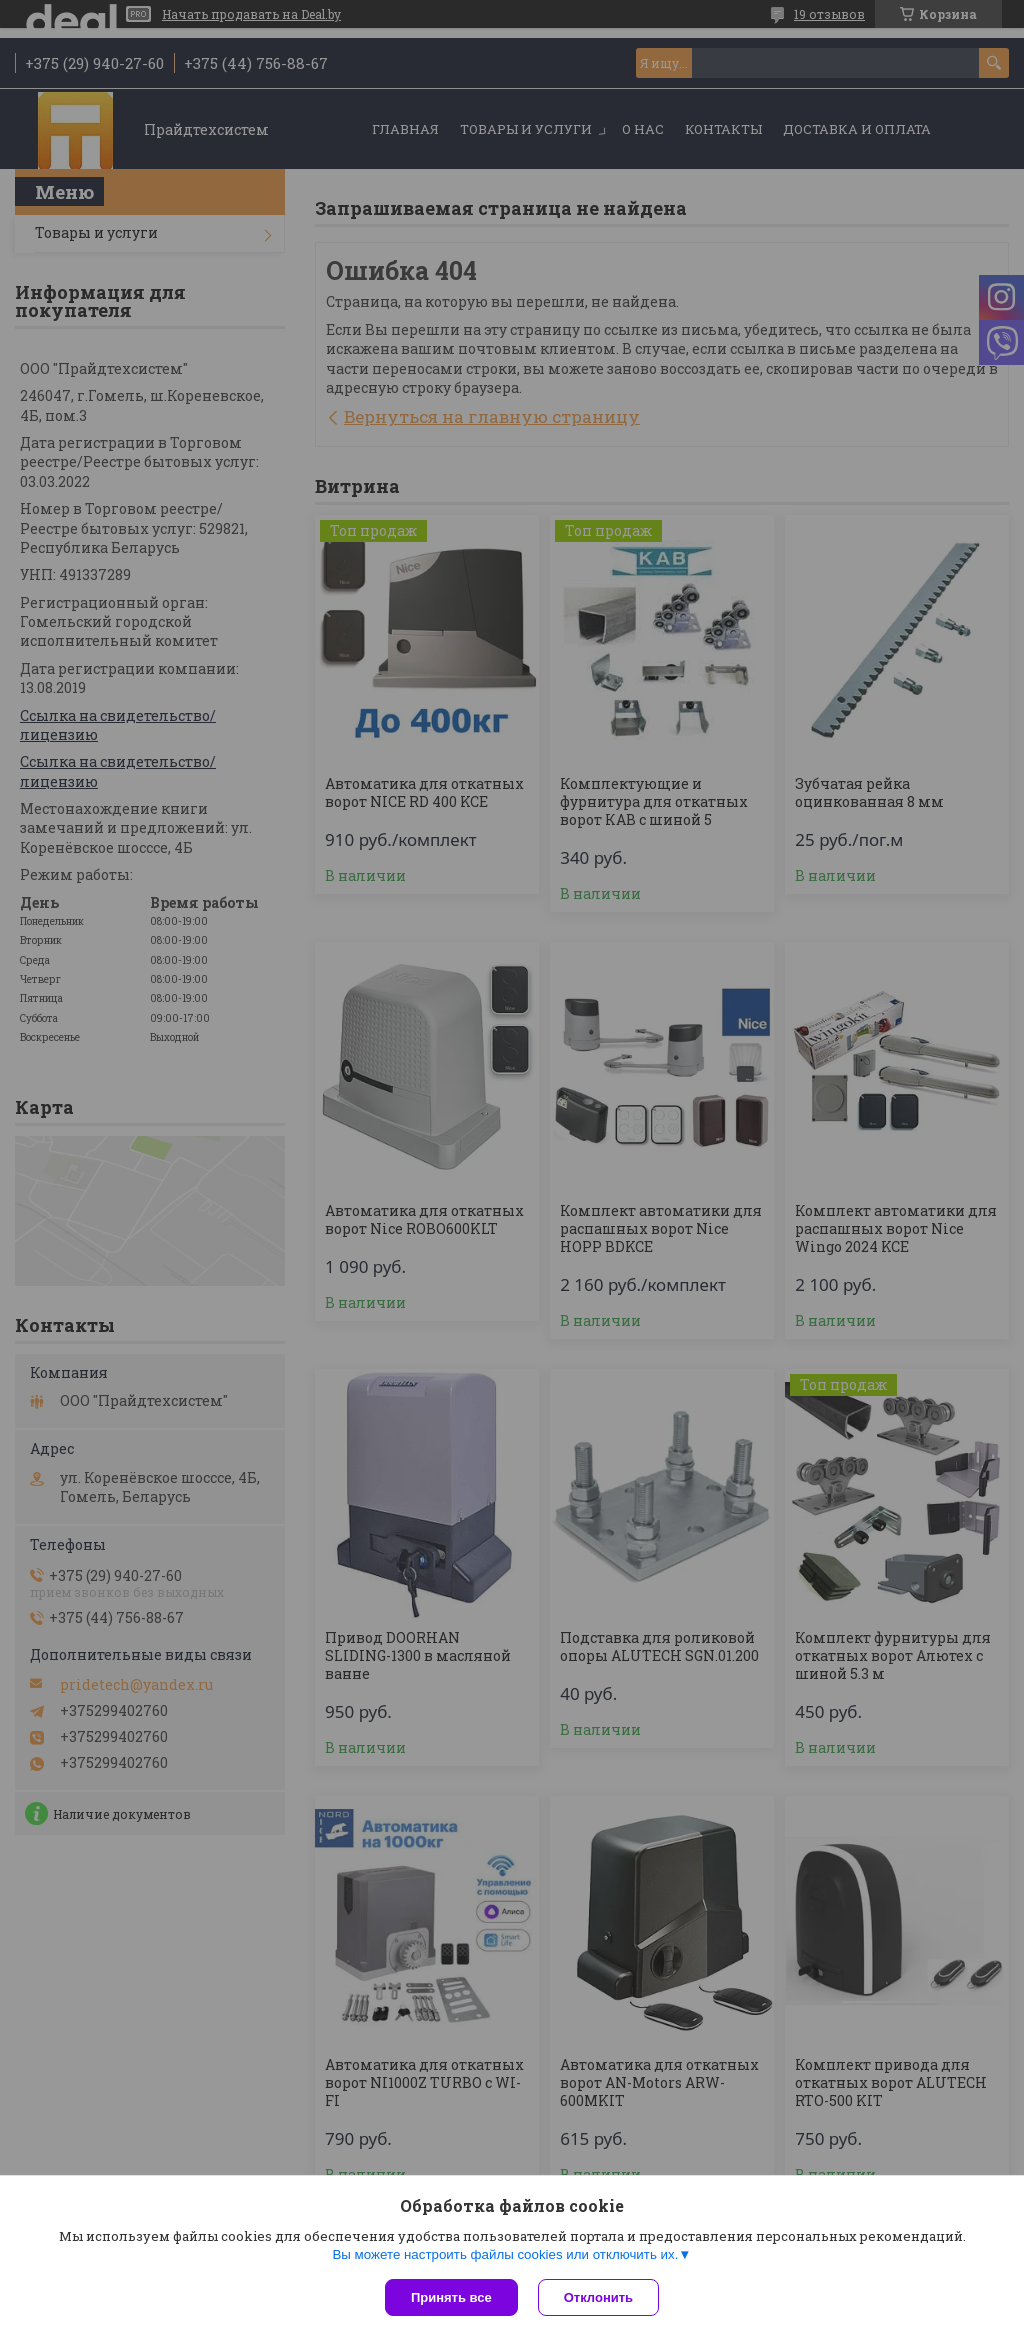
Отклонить (598, 2297)
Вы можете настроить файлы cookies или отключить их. (505, 2254)
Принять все (451, 2297)
